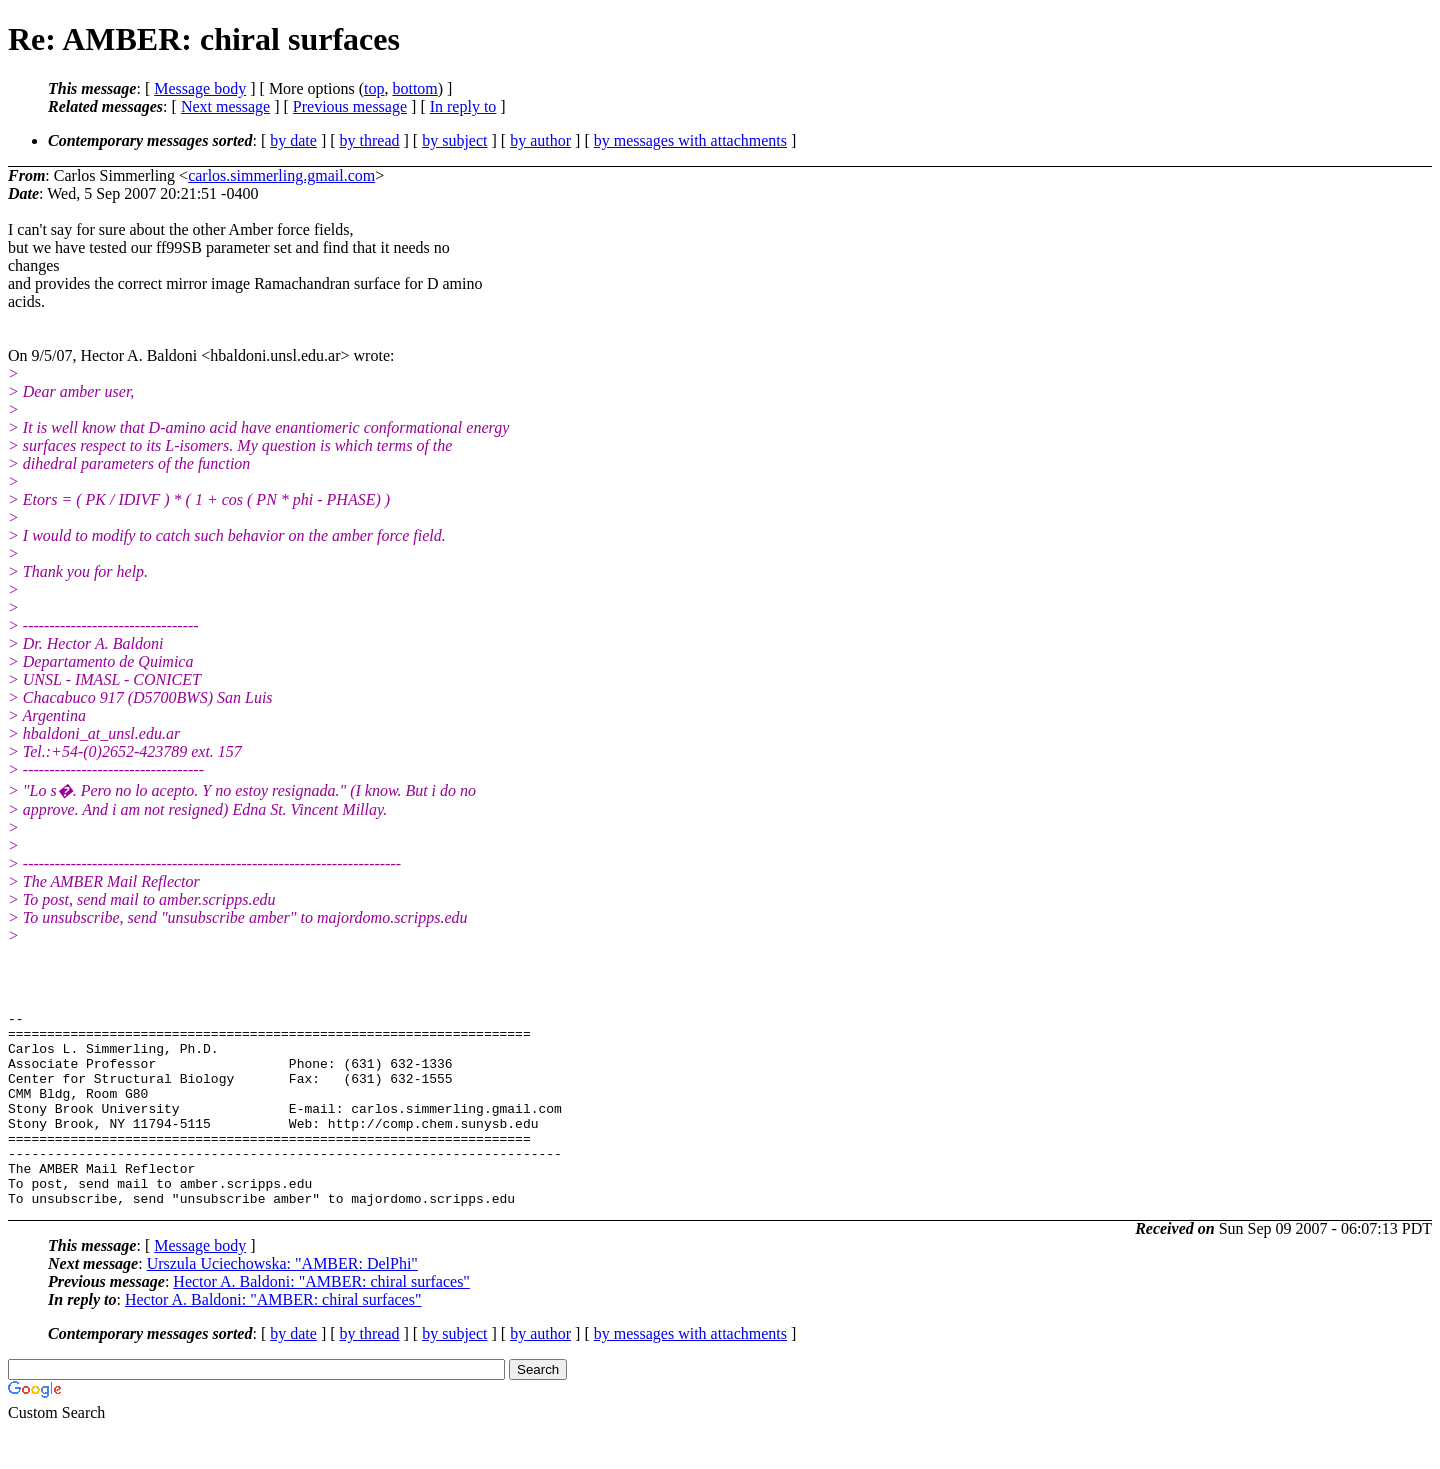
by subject (454, 140)
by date (293, 140)
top (374, 88)
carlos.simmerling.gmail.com (281, 175)
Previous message (350, 106)
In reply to (463, 106)
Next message (225, 106)
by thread (370, 140)
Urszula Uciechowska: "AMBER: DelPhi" (282, 1302)
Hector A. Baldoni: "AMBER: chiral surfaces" (321, 1320)
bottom (414, 88)
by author (540, 140)
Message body (200, 88)
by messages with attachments (690, 140)
